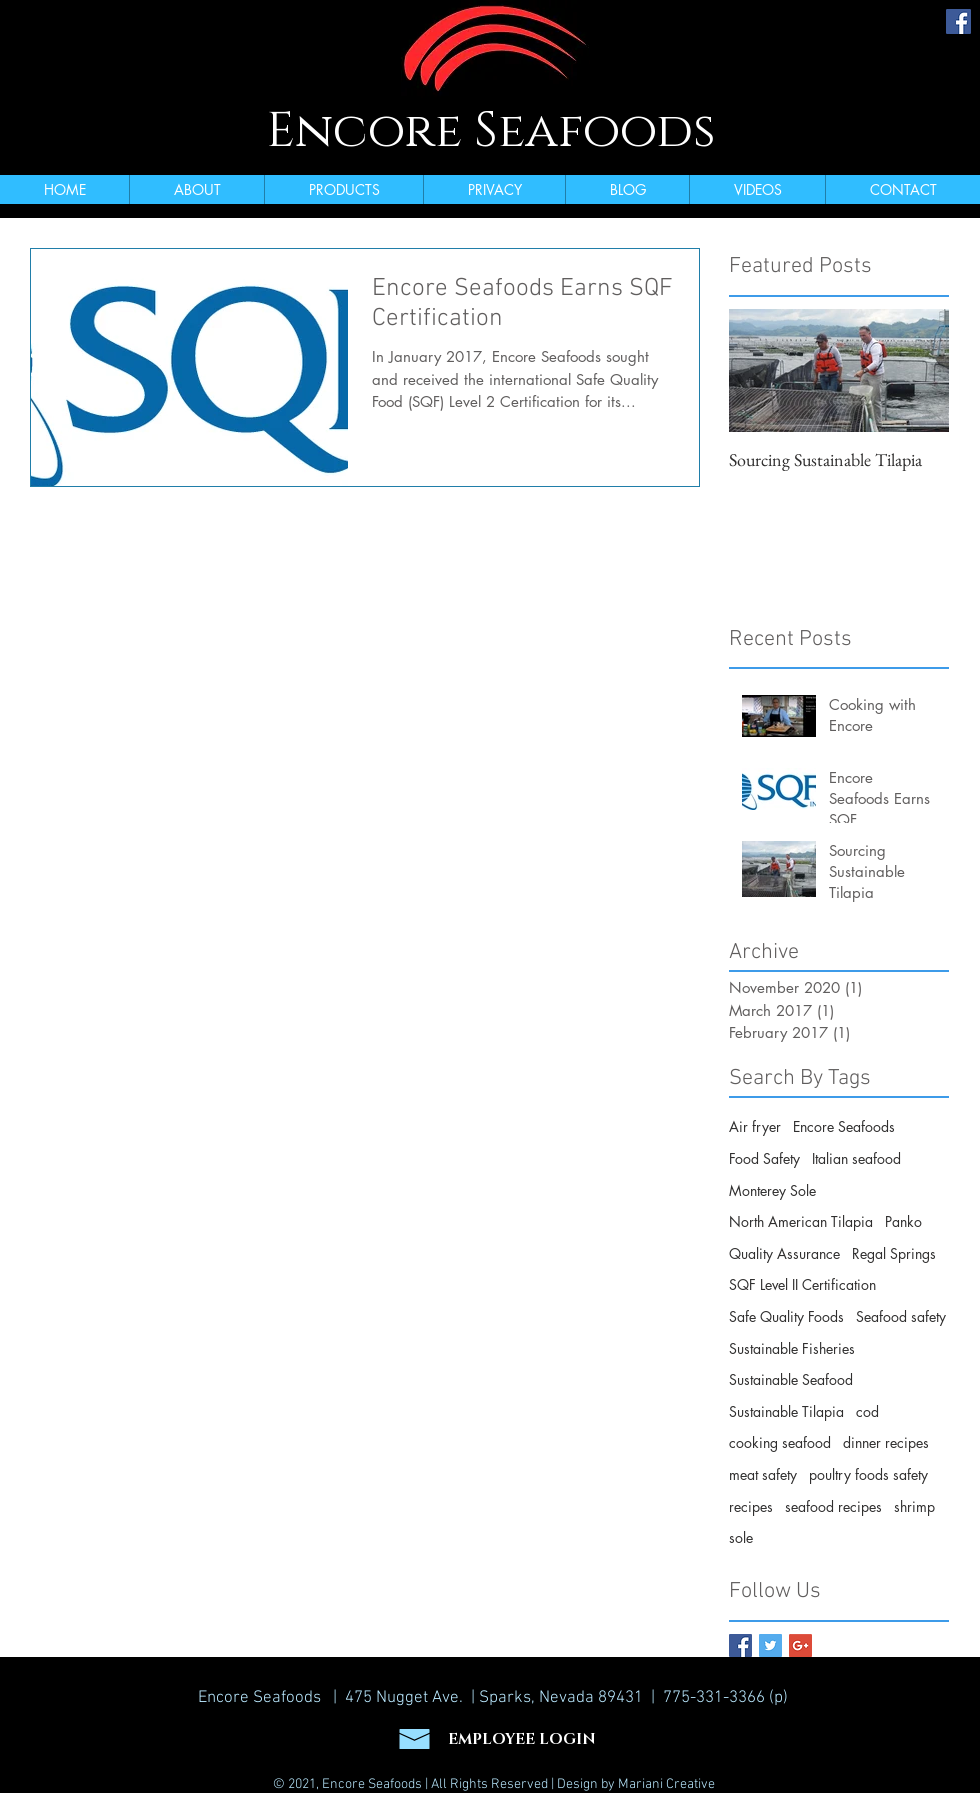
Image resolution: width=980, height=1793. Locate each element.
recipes (751, 1506)
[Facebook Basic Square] (740, 1645)
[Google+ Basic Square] (800, 1645)
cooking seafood (780, 1442)
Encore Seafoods (491, 131)
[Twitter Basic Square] (770, 1645)
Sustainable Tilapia (786, 1411)
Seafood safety (901, 1316)
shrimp (914, 1506)
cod (867, 1411)
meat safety (763, 1474)
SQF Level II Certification (802, 1284)
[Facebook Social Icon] (958, 21)
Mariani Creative (666, 1784)
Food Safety (764, 1158)
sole (741, 1537)
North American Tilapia (801, 1221)
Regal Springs (894, 1253)
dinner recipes (886, 1442)
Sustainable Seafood (791, 1379)
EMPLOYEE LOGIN (522, 1739)
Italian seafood (856, 1158)
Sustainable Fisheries (792, 1348)
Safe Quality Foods (786, 1316)
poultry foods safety (868, 1474)
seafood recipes (833, 1506)
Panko (903, 1221)
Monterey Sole (772, 1190)
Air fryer (755, 1126)
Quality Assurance (784, 1253)
